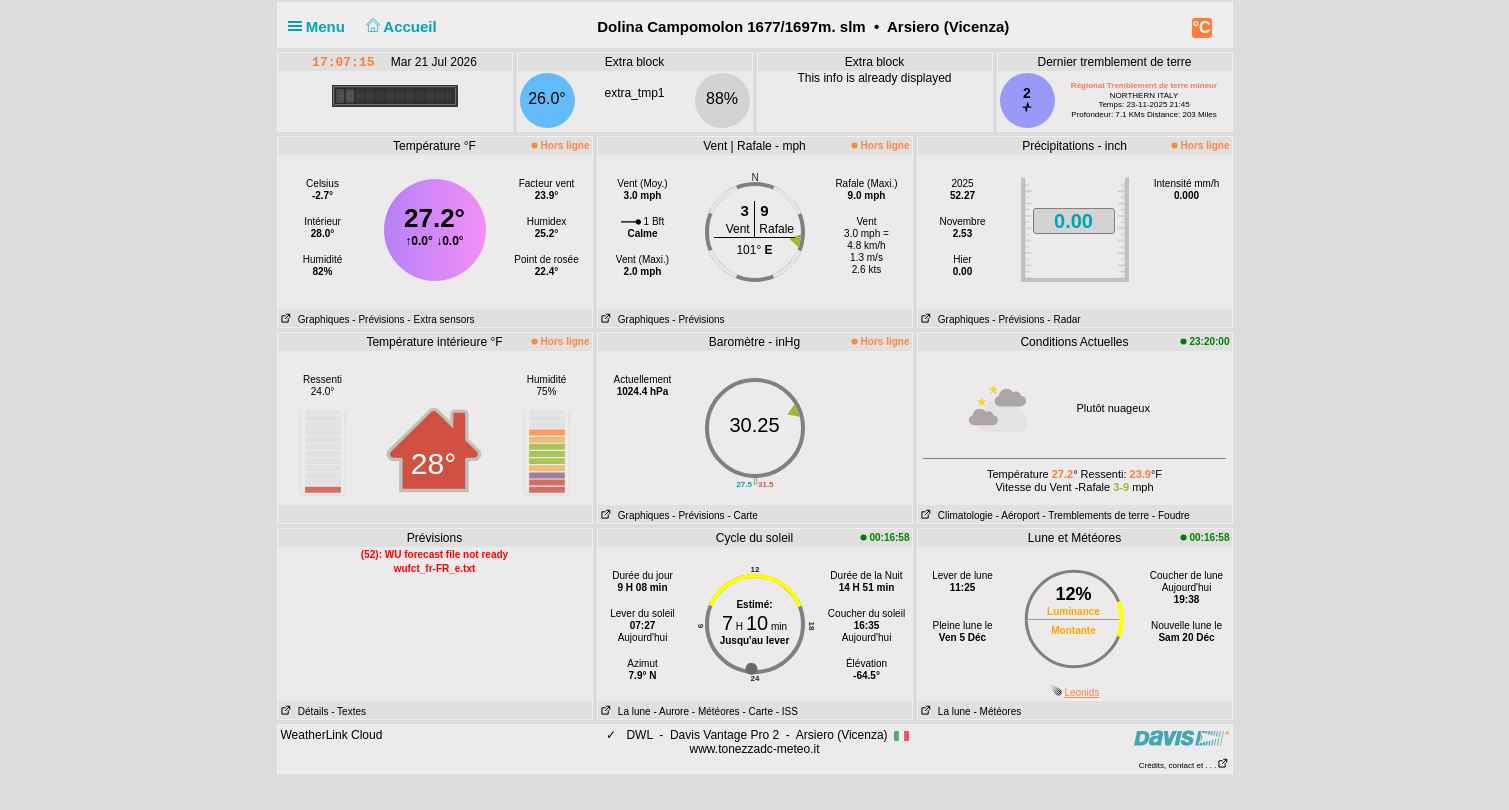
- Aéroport (1018, 515)
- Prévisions (378, 319)
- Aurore (671, 711)
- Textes (348, 711)
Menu (321, 26)
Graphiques (314, 319)
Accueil (399, 26)
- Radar (1063, 319)
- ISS (787, 711)
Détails (303, 711)
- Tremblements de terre (1095, 515)
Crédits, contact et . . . (1184, 765)
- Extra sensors (440, 319)
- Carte (742, 515)
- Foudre (1171, 515)
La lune (624, 711)
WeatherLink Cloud (332, 735)
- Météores (716, 711)
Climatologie (955, 515)
